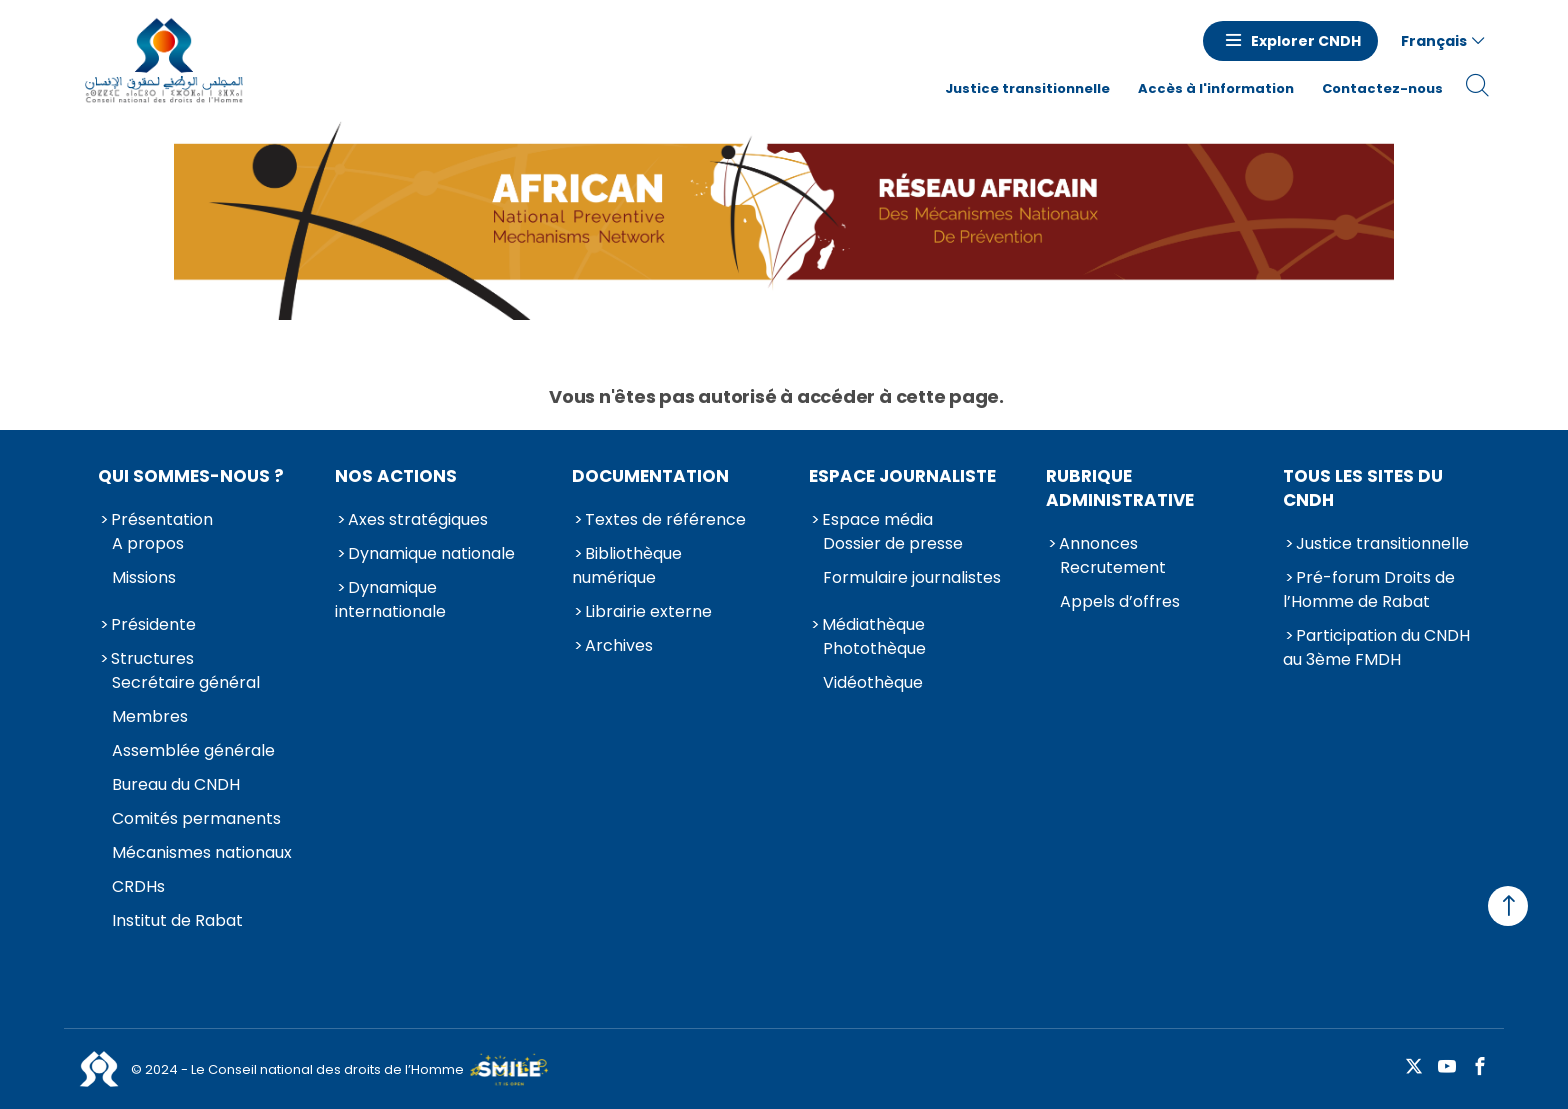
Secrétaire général (186, 682)
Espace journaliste (902, 476)
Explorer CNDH (1306, 41)
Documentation (650, 476)
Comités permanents (196, 818)
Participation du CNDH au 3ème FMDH (1376, 647)
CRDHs (138, 886)
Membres (150, 716)
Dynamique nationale (431, 553)
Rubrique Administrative (1120, 488)
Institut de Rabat (177, 920)
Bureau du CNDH (176, 784)
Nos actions (396, 476)
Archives (619, 645)
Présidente (153, 624)
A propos (148, 543)
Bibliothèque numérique (627, 565)
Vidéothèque (873, 682)
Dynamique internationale (390, 599)
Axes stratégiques (418, 519)
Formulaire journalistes (912, 577)
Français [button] (1434, 41)
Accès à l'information (1216, 88)
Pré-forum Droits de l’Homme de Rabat (1369, 589)
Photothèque (874, 648)
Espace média (877, 519)
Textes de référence (665, 519)
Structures (152, 658)
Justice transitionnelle (1027, 88)
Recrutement (1113, 567)
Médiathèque (873, 624)
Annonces (1098, 543)
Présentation (162, 519)
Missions (144, 577)
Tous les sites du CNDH (1363, 488)
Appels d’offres (1120, 601)
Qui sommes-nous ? (191, 476)
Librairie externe (648, 611)
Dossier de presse (893, 543)
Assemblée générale (193, 750)
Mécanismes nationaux (202, 852)
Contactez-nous (1382, 88)
